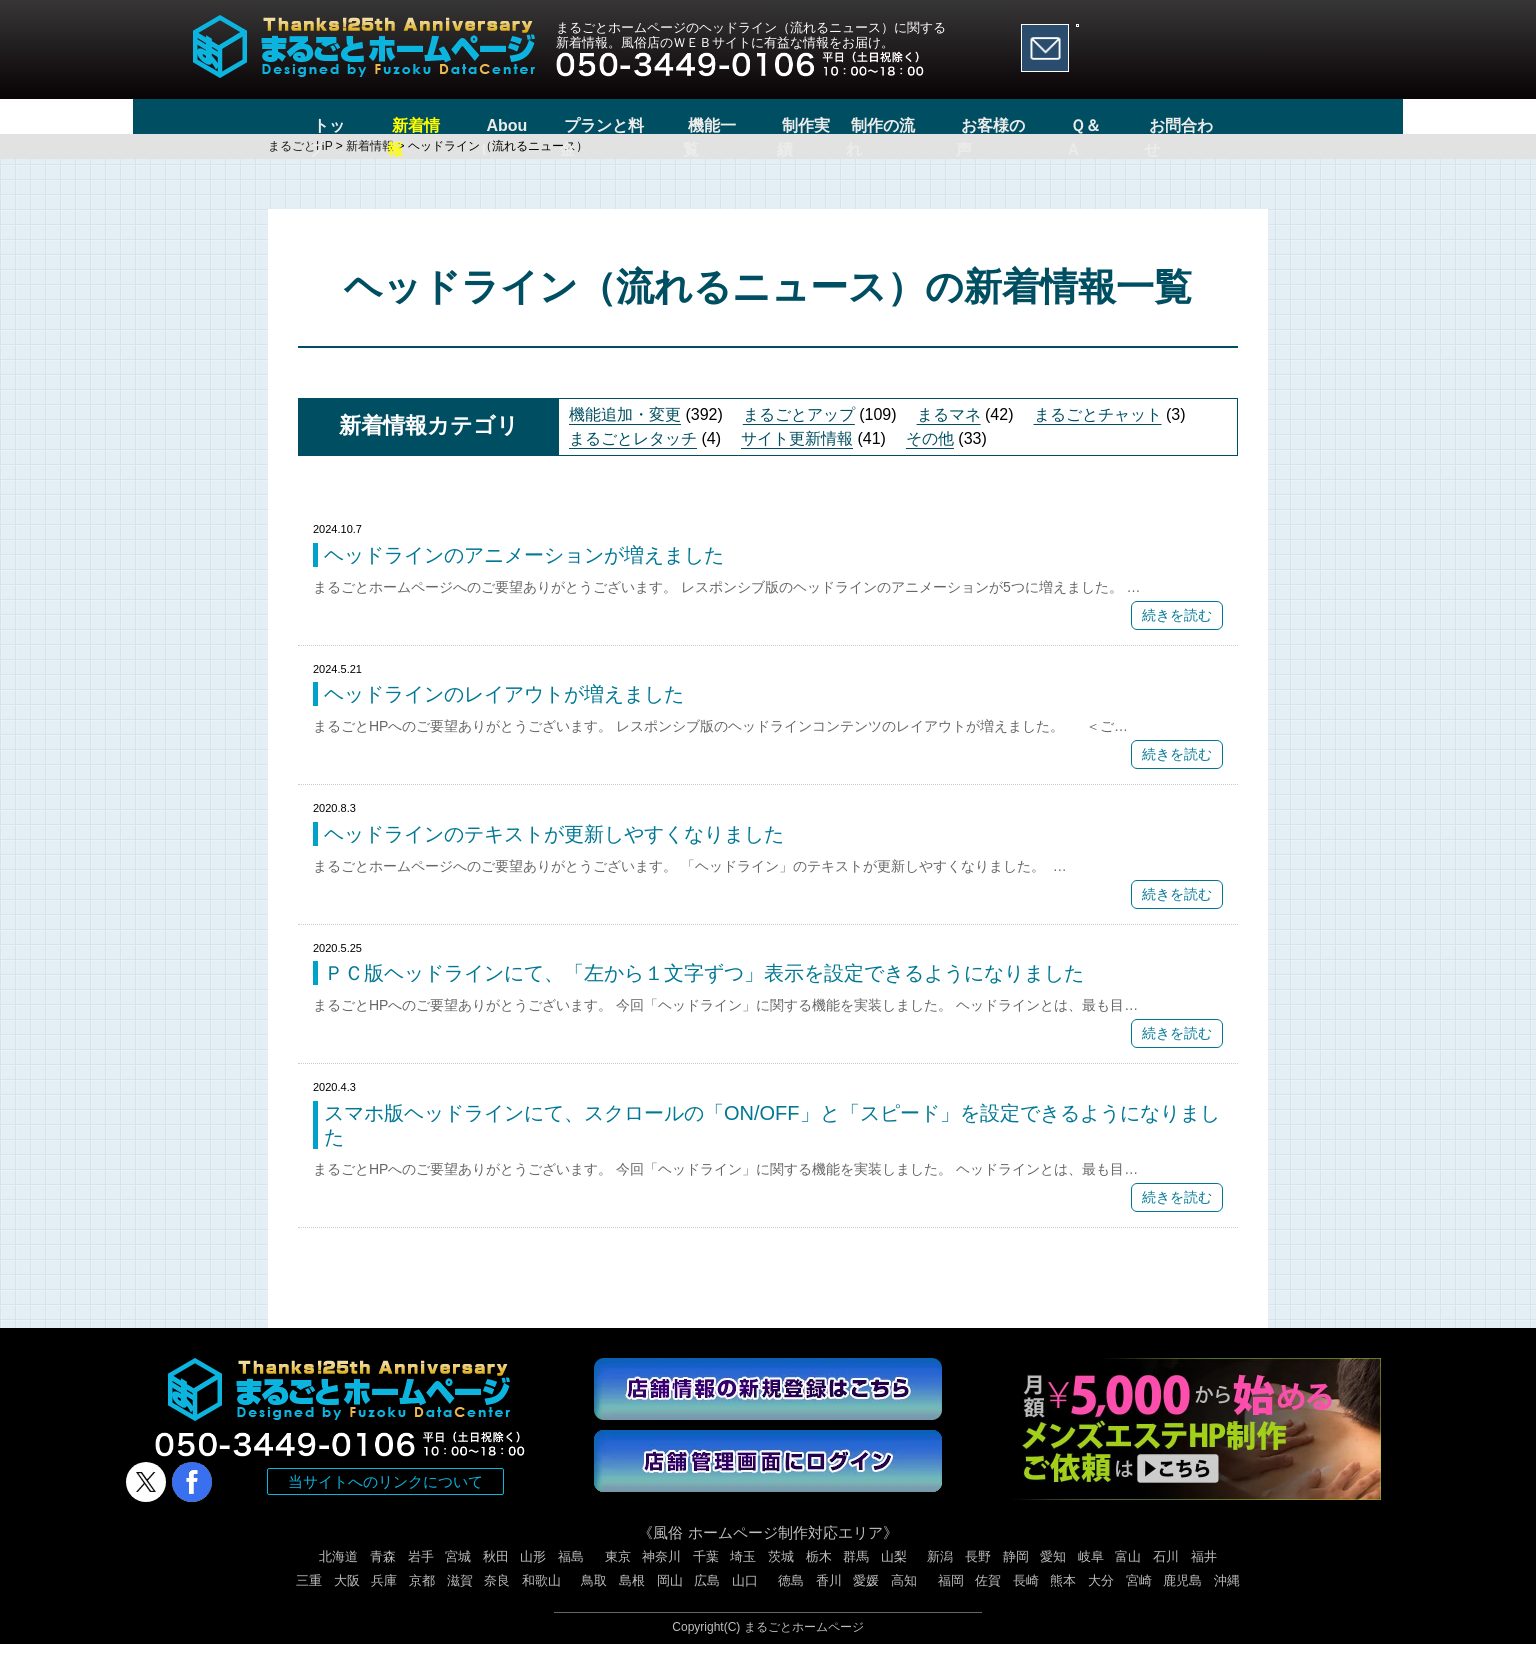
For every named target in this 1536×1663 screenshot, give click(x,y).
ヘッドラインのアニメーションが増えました (524, 574)
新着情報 (388, 125)
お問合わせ (1223, 125)
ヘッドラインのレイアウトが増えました (504, 713)
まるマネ (949, 433)
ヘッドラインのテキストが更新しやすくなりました (554, 853)
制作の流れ (911, 125)
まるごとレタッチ (633, 457)
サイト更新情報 (797, 457)
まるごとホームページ (804, 1646)
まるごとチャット (1098, 433)
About (478, 125)
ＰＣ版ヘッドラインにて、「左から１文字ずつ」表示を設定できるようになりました (704, 992)
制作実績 (798, 125)
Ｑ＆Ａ (1124, 125)
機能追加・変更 (625, 433)
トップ (297, 125)
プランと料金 (584, 125)
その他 (930, 457)
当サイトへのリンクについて (385, 1500)
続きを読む (1177, 634)
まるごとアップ (799, 433)
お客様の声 (1026, 125)
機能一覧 (699, 125)
